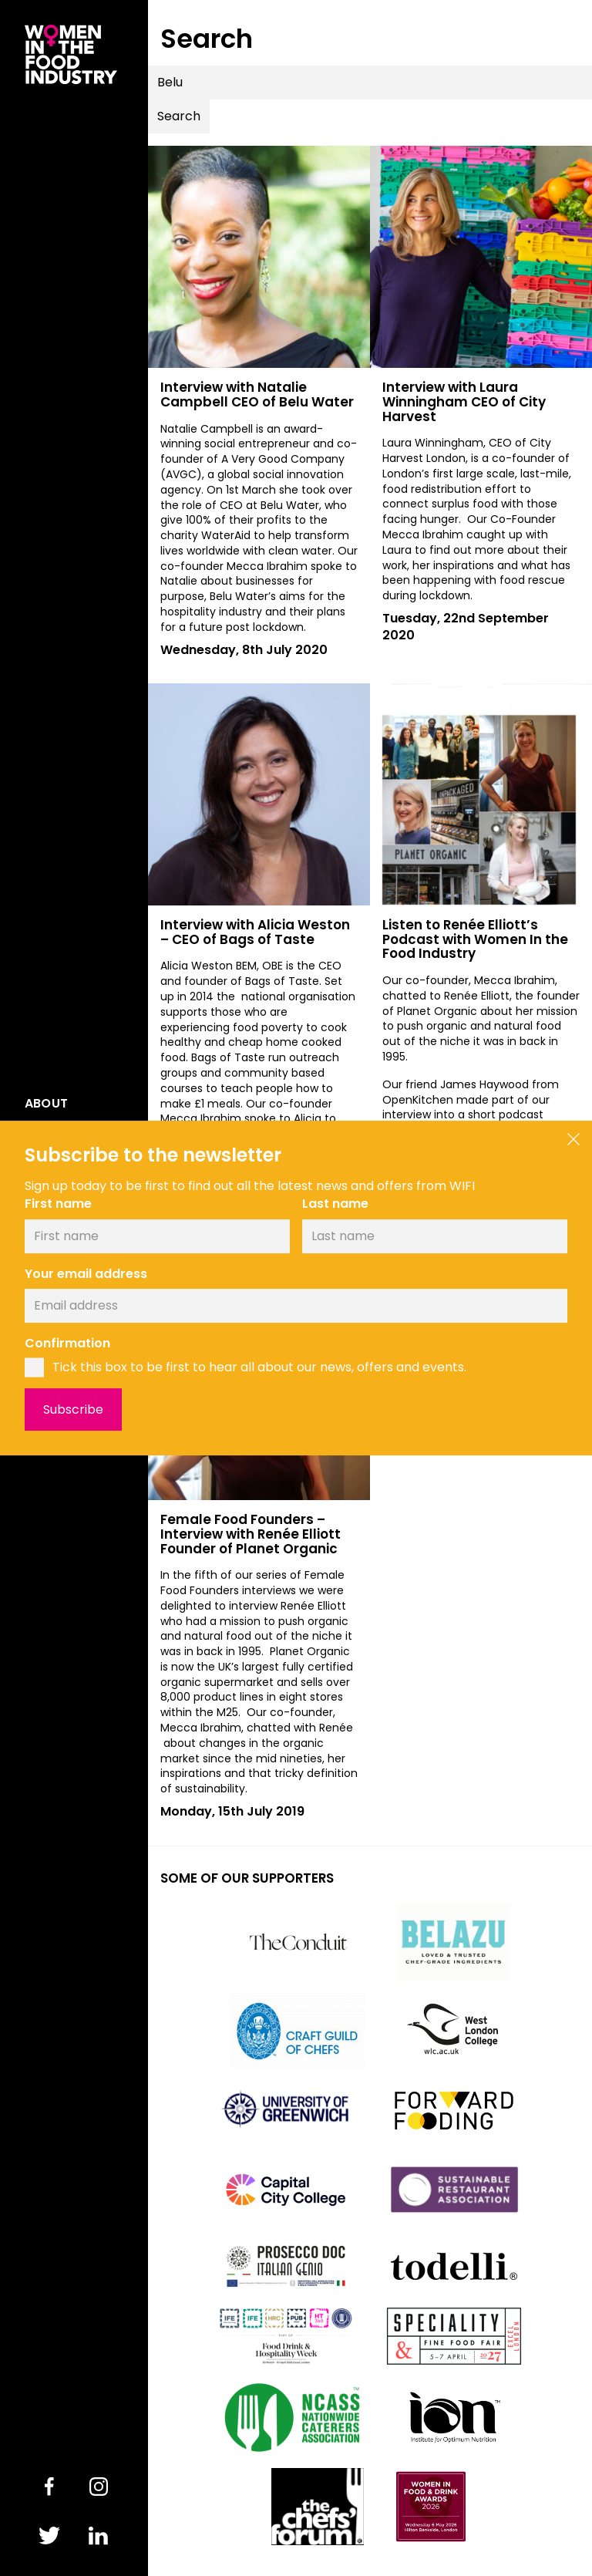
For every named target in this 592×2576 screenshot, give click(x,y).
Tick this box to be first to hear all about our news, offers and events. (259, 1367)
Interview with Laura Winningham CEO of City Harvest (464, 401)
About (46, 1104)
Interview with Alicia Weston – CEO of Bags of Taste (255, 932)
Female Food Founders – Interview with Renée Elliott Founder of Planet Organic (250, 1533)
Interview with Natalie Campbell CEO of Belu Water (257, 394)
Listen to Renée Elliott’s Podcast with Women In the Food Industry (475, 939)
